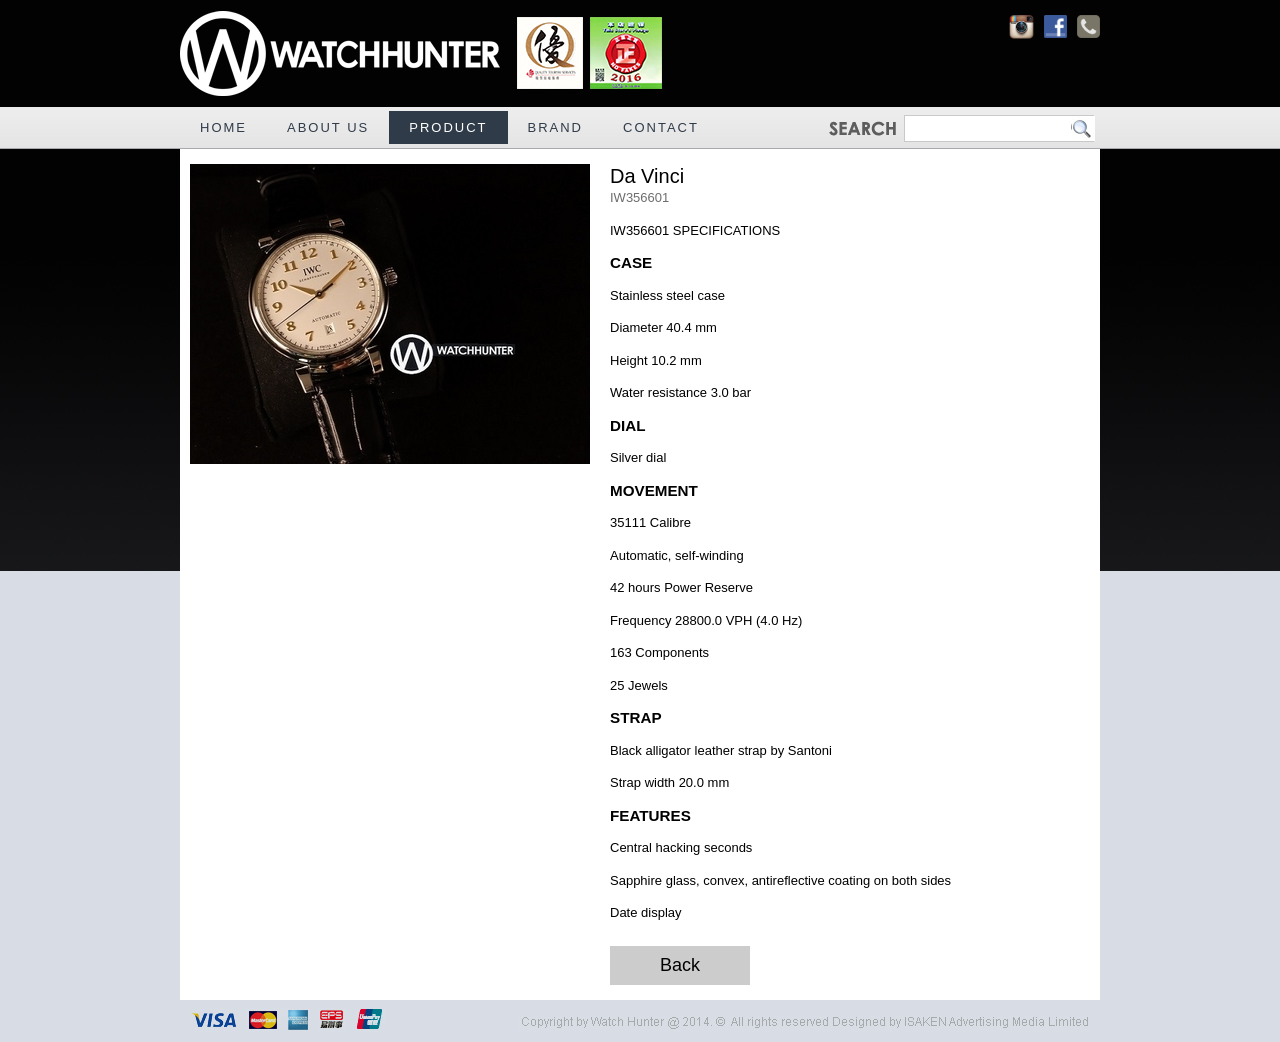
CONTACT (661, 127)
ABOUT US (328, 127)
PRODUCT (448, 127)
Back (680, 965)
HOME (223, 127)
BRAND (556, 127)
